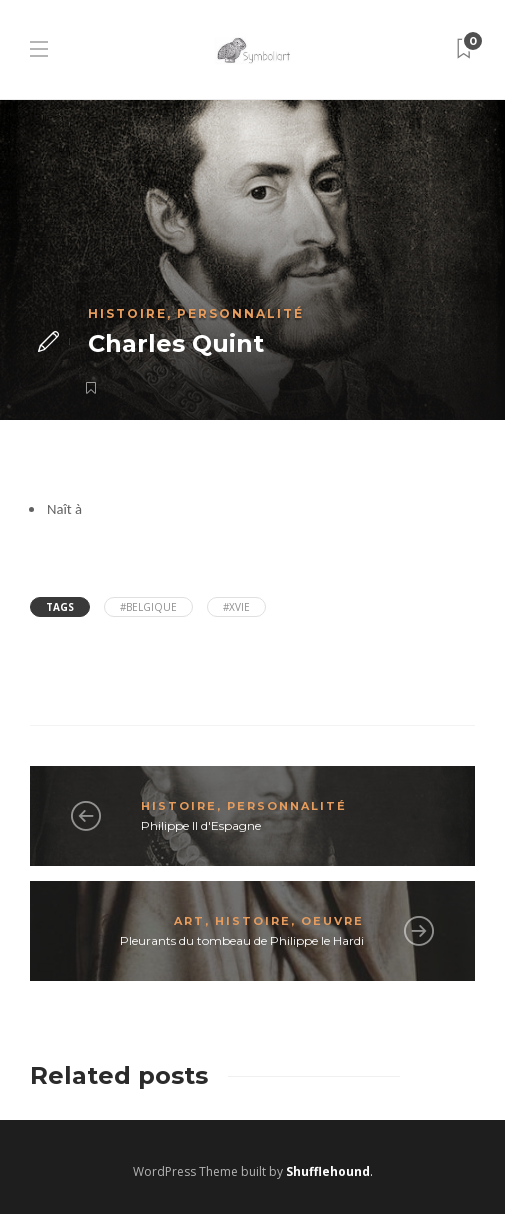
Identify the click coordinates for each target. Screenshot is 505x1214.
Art (189, 921)
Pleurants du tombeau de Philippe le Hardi (242, 940)
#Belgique (148, 607)
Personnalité (240, 313)
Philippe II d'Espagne (201, 825)
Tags (60, 607)
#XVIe (236, 607)
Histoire (127, 313)
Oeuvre (332, 921)
